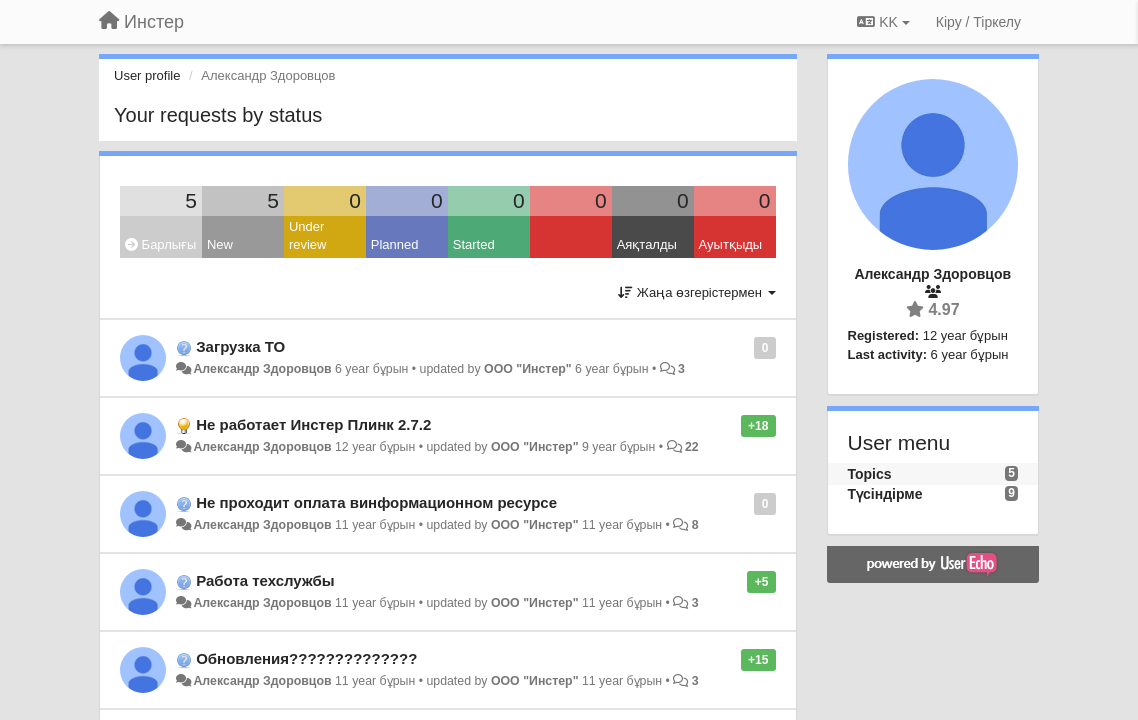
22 (692, 447)
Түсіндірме (885, 494)
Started (474, 244)
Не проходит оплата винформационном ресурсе (376, 502)
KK (883, 22)
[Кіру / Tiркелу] (978, 22)
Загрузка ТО (240, 346)
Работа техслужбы (265, 580)
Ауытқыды (731, 244)
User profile (147, 75)
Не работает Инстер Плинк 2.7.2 (313, 424)
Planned (395, 244)
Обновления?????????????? (306, 658)
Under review (308, 236)
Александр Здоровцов (262, 369)
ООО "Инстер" (528, 369)
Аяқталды (647, 244)
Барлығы (160, 244)
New (220, 244)
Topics (870, 474)
